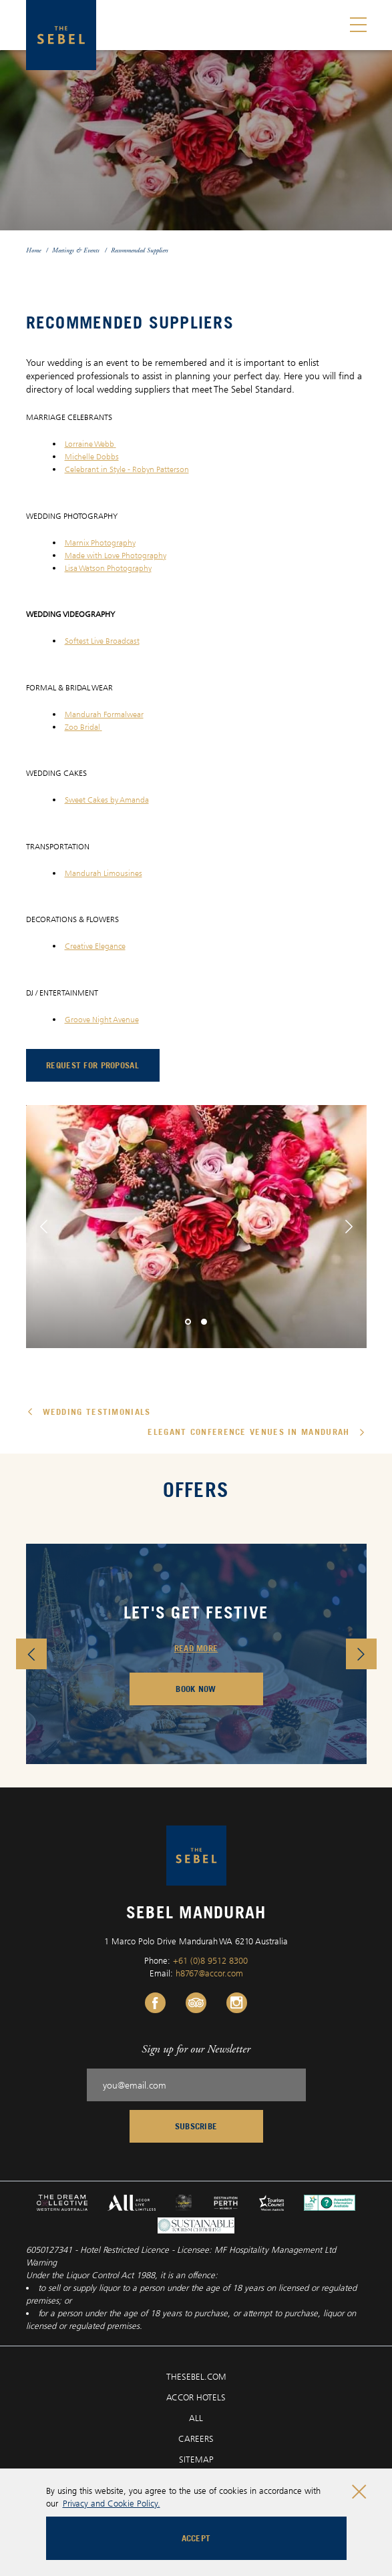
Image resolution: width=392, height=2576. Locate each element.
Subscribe (196, 2126)
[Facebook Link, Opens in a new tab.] (155, 2002)
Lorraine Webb (90, 444)
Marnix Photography (100, 543)
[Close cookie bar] (359, 2492)
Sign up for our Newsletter (196, 2049)
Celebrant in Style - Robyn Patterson (127, 469)
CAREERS (196, 2438)
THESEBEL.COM (196, 2376)
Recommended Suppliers (139, 250)
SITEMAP (196, 2459)
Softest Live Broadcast (102, 641)
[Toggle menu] (358, 25)
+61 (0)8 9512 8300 (210, 1960)
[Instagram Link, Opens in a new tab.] (236, 2002)
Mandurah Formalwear (104, 714)
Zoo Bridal (83, 727)
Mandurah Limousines (103, 873)
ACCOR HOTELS (196, 2397)
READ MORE (196, 1648)
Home (33, 250)
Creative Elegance (95, 946)
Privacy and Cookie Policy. (111, 2503)
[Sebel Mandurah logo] (61, 35)
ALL (196, 2417)
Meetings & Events (76, 250)
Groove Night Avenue (102, 1019)
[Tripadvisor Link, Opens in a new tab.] (196, 2002)
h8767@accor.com (209, 1973)
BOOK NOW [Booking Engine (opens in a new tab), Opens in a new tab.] (196, 1688)
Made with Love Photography (115, 555)
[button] (43, 1227)
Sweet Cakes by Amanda (107, 800)
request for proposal (102, 1068)
